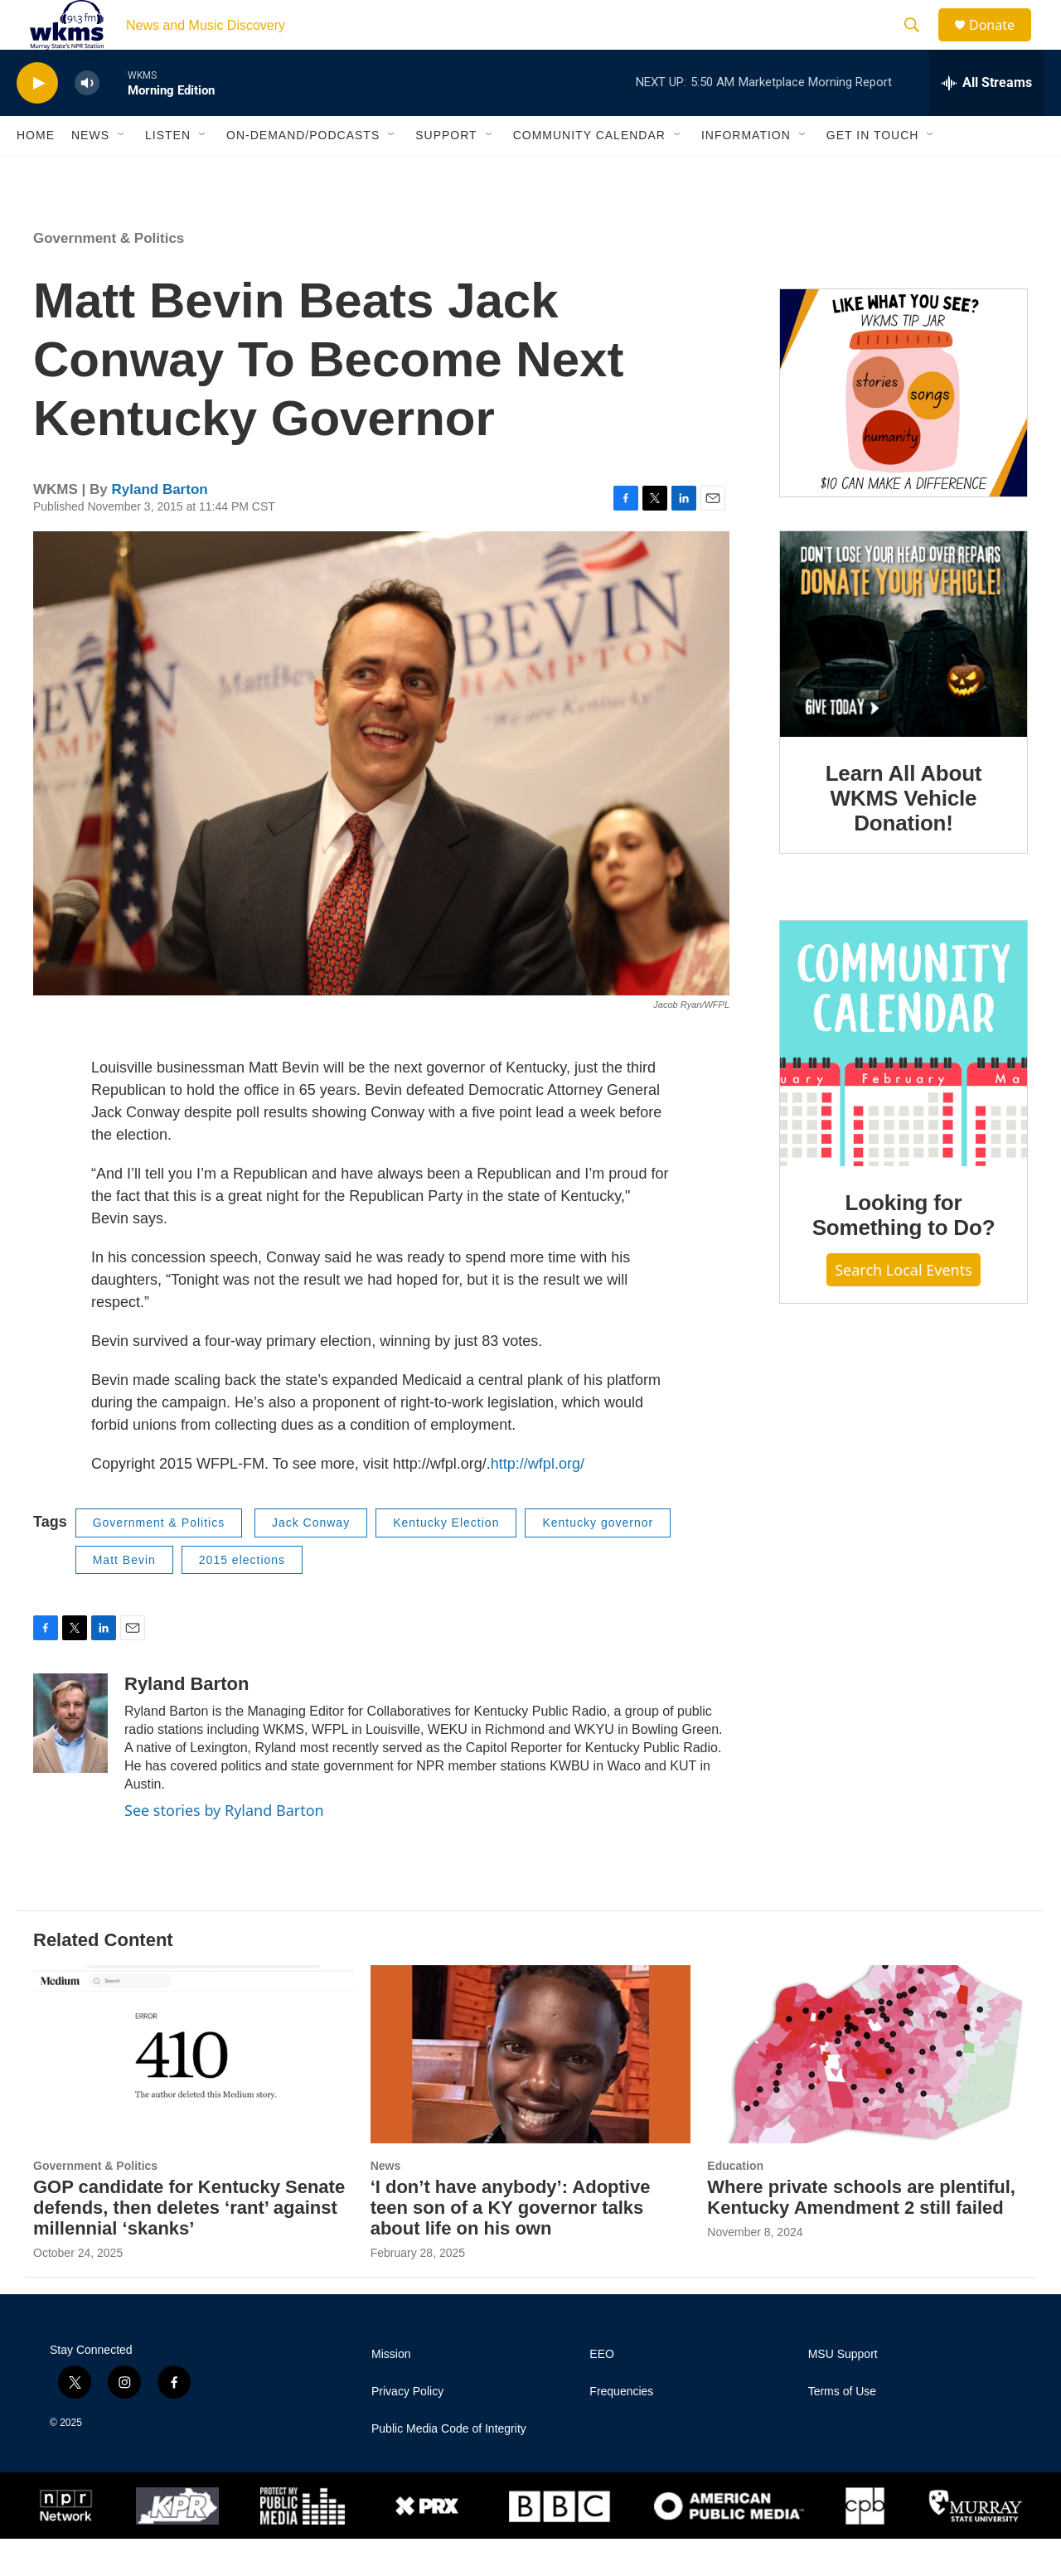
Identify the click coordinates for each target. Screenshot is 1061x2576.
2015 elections (242, 1597)
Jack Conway (311, 1559)
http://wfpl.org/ (537, 1501)
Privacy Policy (407, 2429)
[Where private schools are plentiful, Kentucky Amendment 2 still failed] (867, 2091)
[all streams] (986, 120)
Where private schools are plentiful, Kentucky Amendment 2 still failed (861, 2234)
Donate (1002, 43)
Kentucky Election (446, 1559)
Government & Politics (108, 275)
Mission (390, 2391)
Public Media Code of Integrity (448, 2466)
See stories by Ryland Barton (224, 1847)
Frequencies (621, 2429)
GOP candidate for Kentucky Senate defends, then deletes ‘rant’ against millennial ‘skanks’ (189, 2245)
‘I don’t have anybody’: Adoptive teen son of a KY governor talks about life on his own (511, 2245)
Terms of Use (842, 2429)
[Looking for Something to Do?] (903, 1080)
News (90, 172)
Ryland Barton (159, 527)
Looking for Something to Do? (904, 1252)
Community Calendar (589, 172)
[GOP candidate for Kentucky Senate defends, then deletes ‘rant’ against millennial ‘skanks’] (193, 2091)
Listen (168, 172)
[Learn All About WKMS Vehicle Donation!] (903, 671)
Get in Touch (872, 172)
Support (446, 172)
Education (735, 2203)
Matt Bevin (124, 1597)
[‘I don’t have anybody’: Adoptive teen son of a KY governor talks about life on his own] (531, 2091)
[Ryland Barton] (70, 1760)
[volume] (87, 120)
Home (36, 172)
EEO (601, 2391)
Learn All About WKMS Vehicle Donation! (904, 835)
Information (746, 172)
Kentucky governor (597, 1559)
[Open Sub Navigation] (121, 172)
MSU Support (843, 2391)
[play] (37, 120)
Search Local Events (903, 1307)
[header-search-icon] (919, 43)
